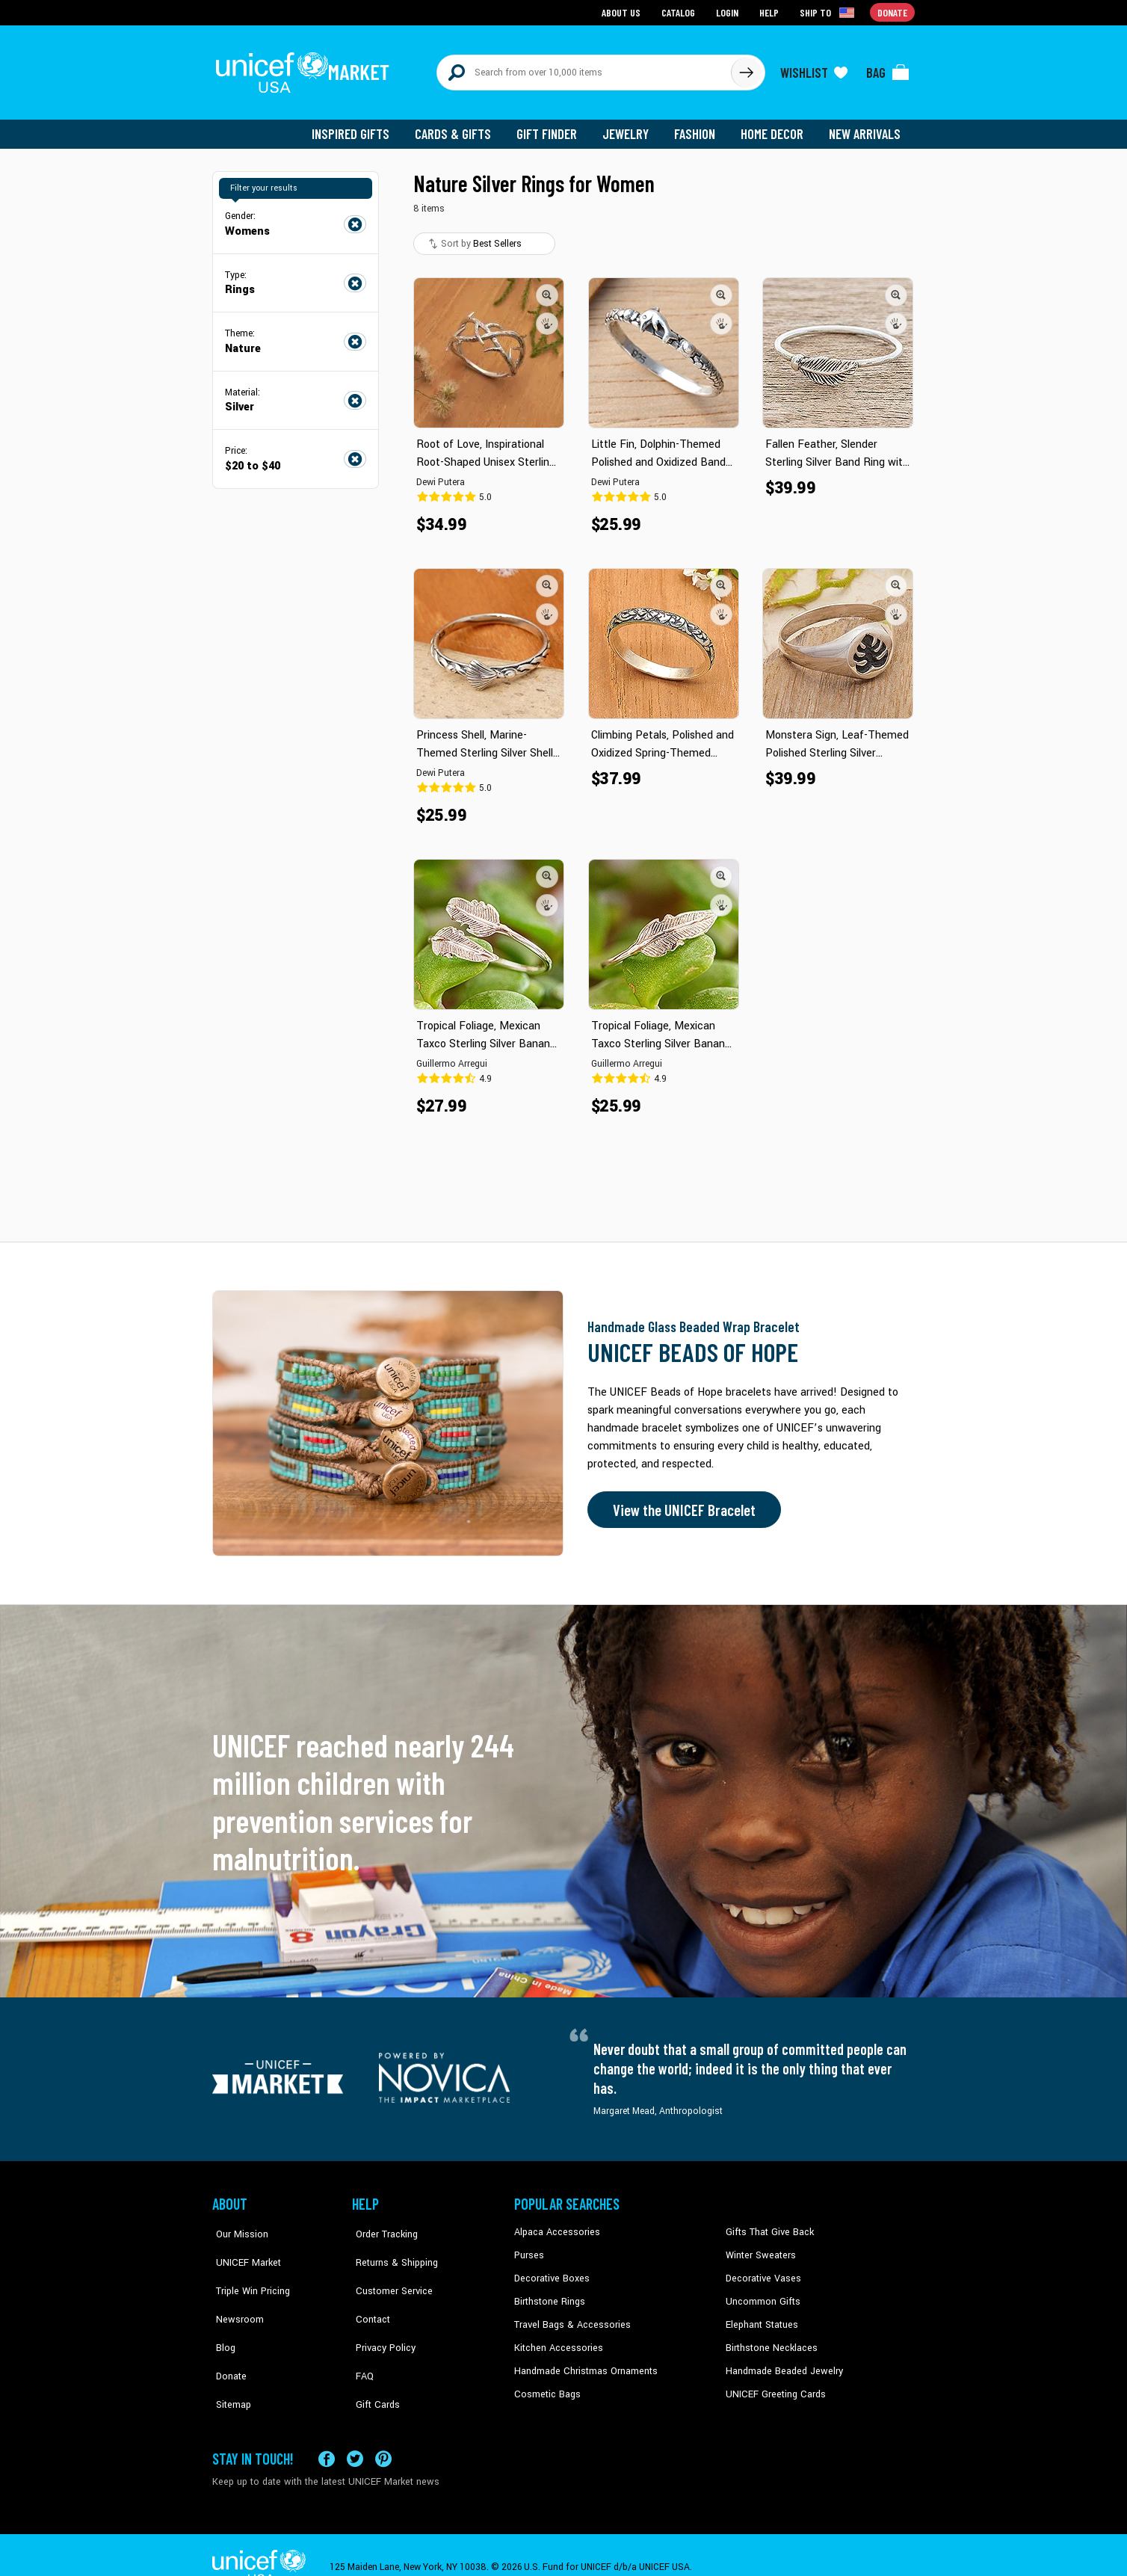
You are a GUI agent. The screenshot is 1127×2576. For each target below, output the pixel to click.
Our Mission (237, 2225)
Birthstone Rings (549, 2293)
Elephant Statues (761, 2316)
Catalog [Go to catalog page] (680, 11)
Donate (227, 2339)
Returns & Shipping (391, 2248)
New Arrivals (866, 127)
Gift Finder (553, 127)
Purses (528, 2248)
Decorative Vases (761, 2271)
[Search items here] (584, 69)
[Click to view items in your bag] (888, 68)
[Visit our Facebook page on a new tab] (327, 2434)
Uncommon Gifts (761, 2293)
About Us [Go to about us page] (624, 11)
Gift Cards (373, 2361)
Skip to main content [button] (563, 0)
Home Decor (775, 127)
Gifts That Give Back (767, 2225)
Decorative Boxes (550, 2271)
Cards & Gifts (461, 127)
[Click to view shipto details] (829, 12)
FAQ (361, 2339)
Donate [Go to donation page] (892, 11)
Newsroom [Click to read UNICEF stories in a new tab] (235, 2293)
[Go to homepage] (305, 69)
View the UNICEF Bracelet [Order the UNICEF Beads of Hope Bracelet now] (681, 1503)
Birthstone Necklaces (769, 2339)
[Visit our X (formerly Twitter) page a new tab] (355, 2434)
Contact (368, 2293)
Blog (222, 2316)
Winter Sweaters (759, 2248)
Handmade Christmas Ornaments (583, 2361)
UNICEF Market (242, 2248)
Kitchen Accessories (556, 2339)
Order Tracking (382, 2225)
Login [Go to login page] (728, 11)
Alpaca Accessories (555, 2225)
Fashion (698, 127)
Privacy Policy (381, 2316)
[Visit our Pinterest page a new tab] (383, 2434)
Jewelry (631, 127)
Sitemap (229, 2361)
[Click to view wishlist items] (814, 69)
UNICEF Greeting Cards (772, 2384)
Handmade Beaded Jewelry (781, 2361)
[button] (547, 288)
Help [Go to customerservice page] (770, 11)
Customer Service (388, 2271)
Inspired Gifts (361, 127)
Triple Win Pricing (247, 2271)
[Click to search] (746, 69)
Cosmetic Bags (546, 2384)
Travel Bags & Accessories (569, 2316)
